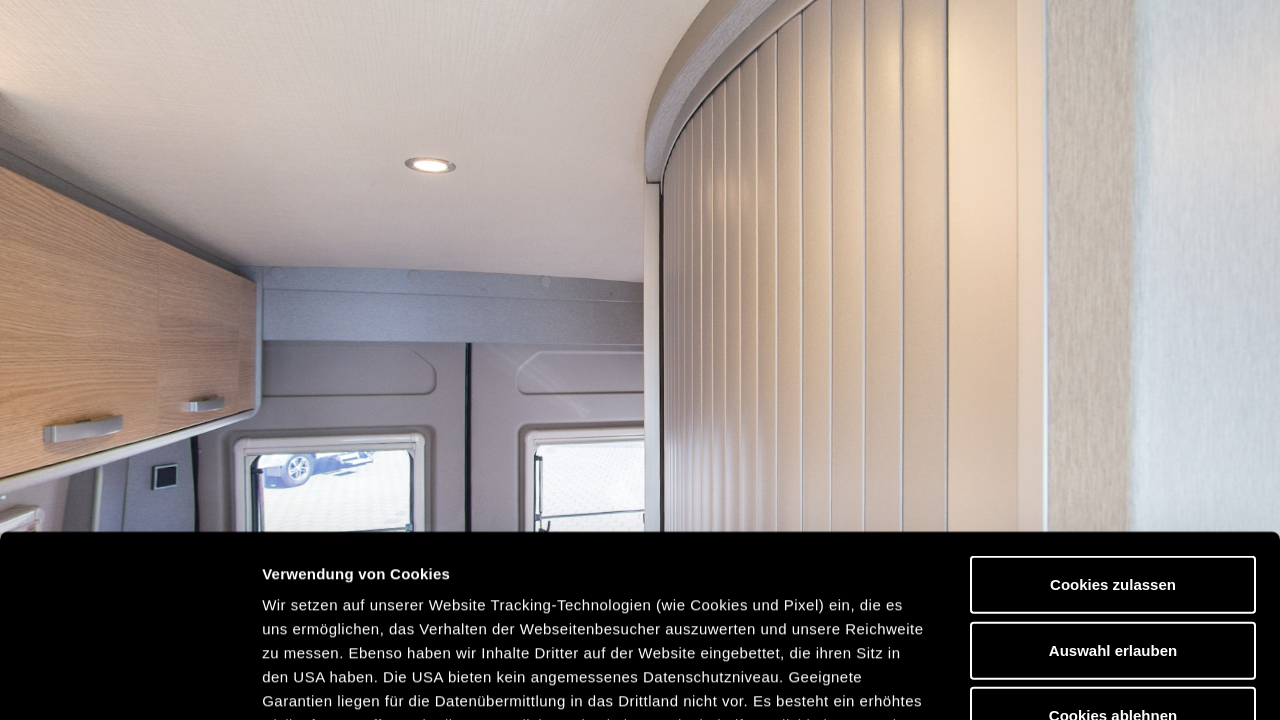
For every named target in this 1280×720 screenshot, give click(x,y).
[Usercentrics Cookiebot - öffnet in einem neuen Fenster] (129, 681)
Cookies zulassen (1113, 414)
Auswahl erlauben (1113, 479)
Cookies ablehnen (1113, 545)
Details (1038, 680)
